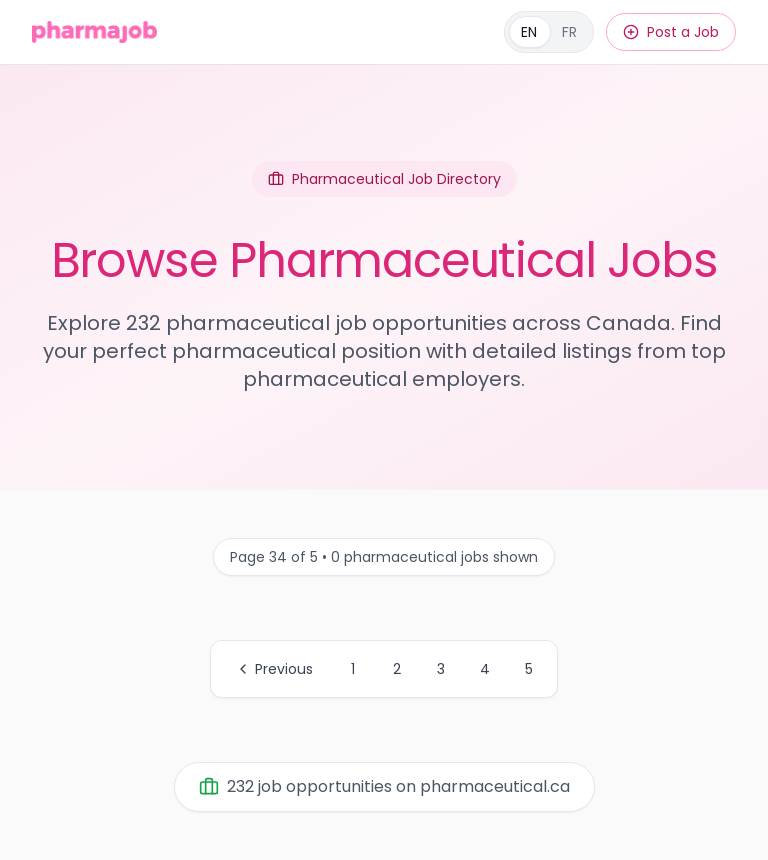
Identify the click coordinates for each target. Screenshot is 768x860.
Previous (274, 669)
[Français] (549, 32)
